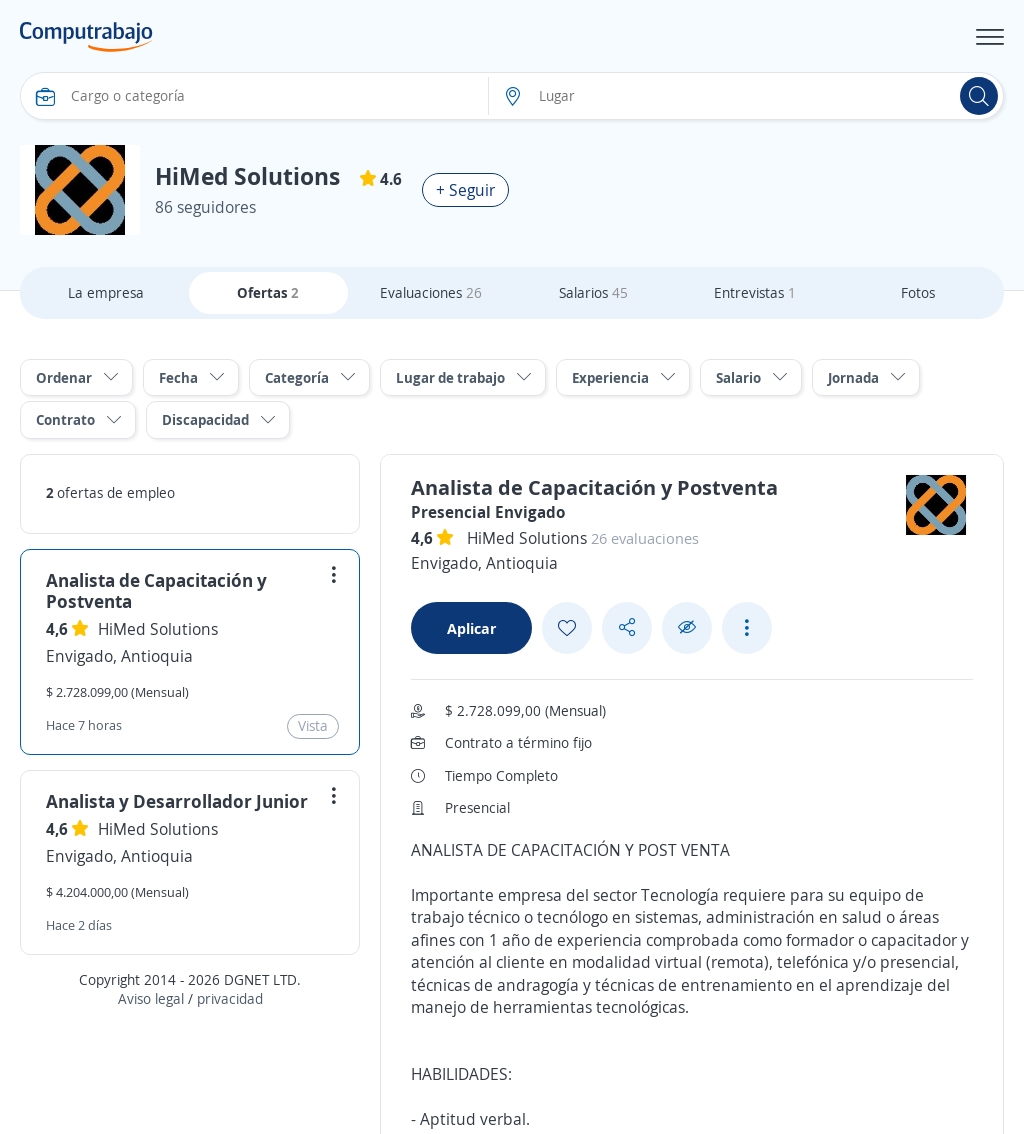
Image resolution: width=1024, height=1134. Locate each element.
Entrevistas (755, 292)
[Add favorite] (567, 628)
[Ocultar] (687, 627)
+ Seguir (465, 190)
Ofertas (268, 292)
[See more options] (747, 628)
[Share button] (627, 627)
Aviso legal (151, 998)
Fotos (918, 292)
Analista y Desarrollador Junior (177, 801)
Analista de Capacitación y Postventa (156, 591)
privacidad (230, 998)
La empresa (106, 292)
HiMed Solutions (158, 629)
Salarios (593, 292)
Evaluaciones (431, 292)
